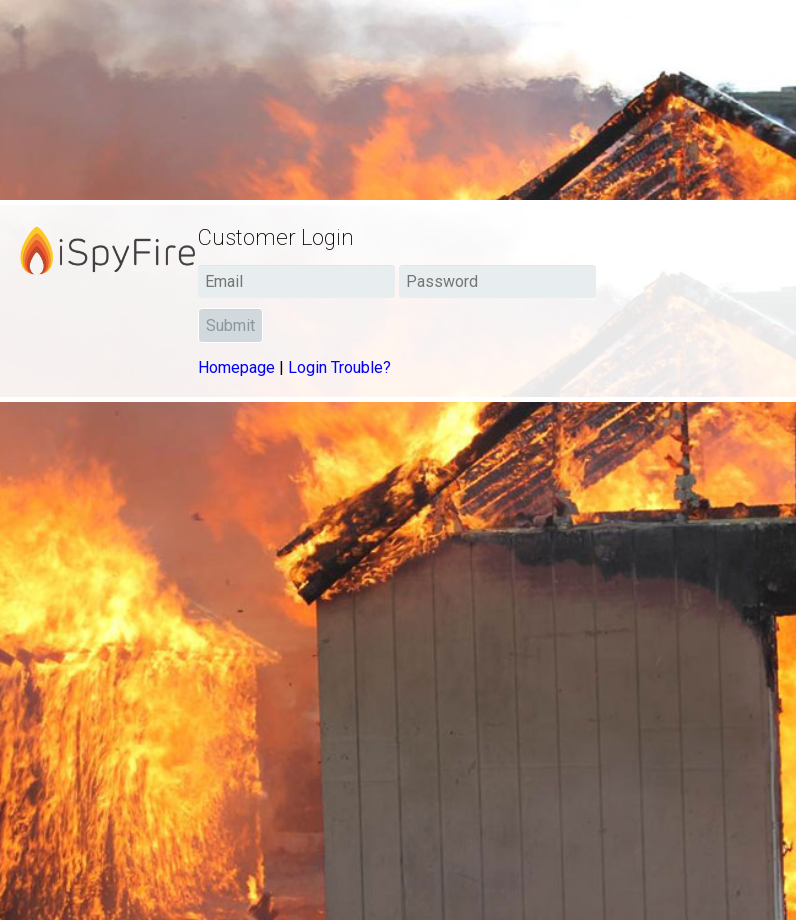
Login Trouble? (339, 367)
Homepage (236, 367)
